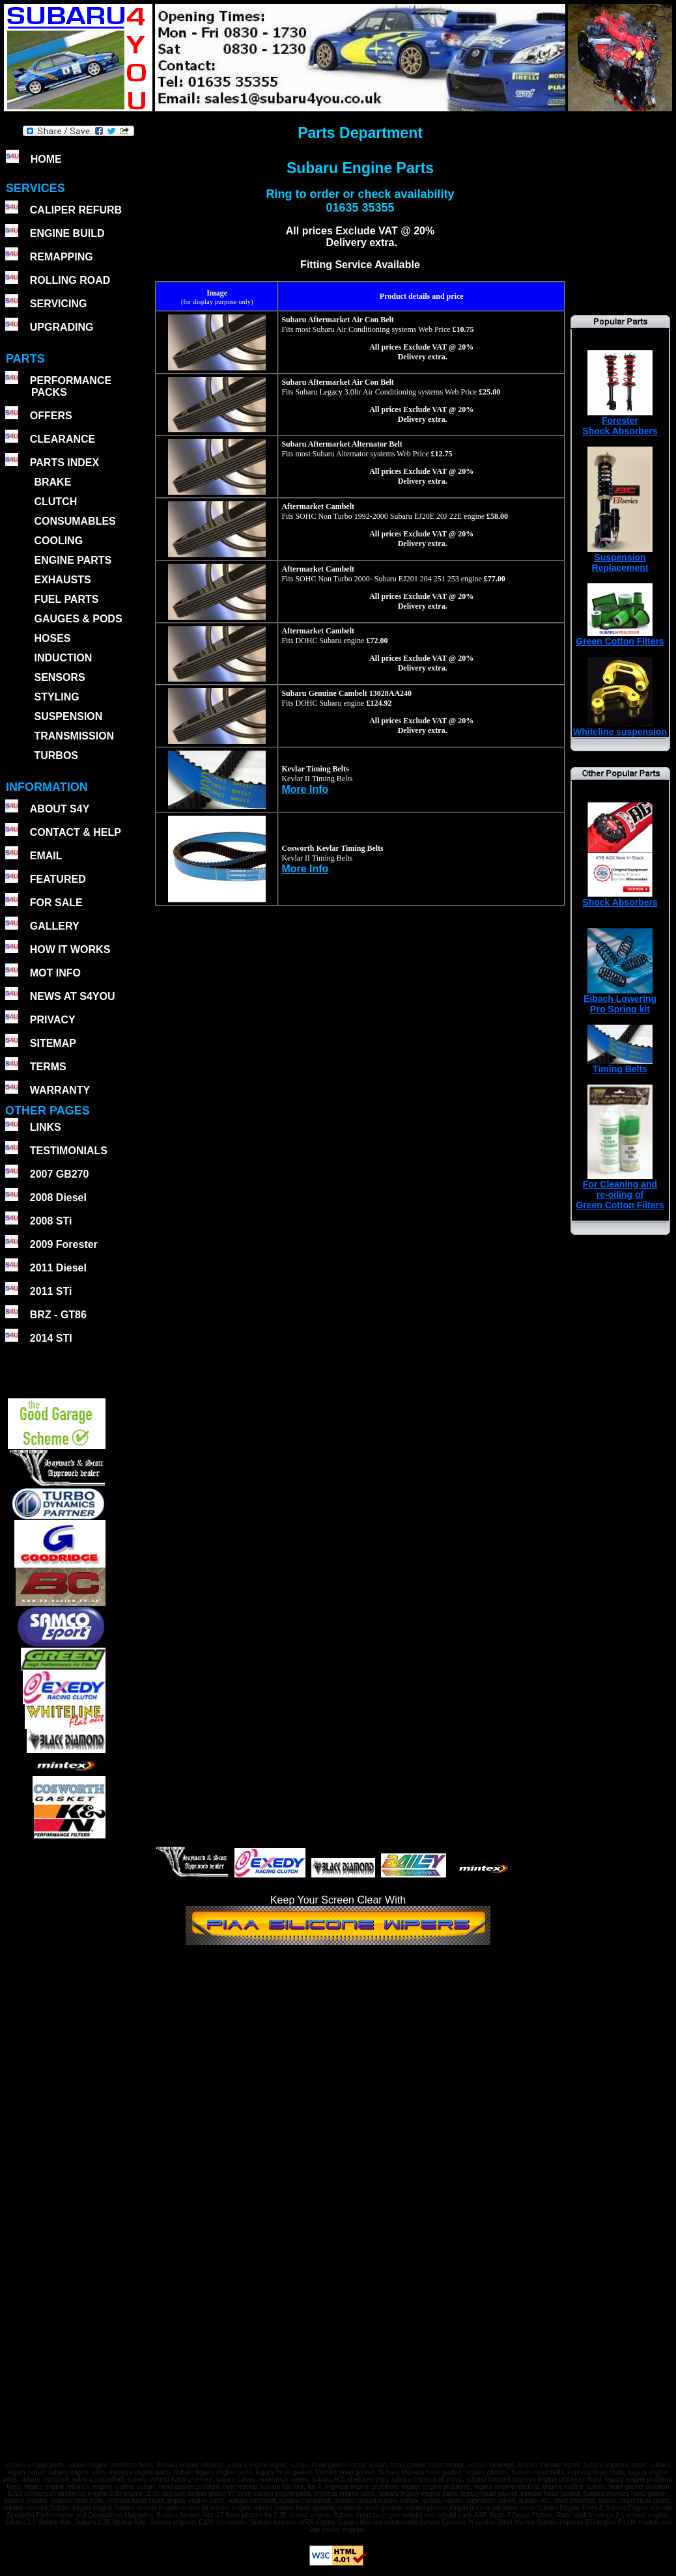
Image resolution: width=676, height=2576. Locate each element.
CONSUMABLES (74, 521)
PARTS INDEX (64, 462)
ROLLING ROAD (70, 280)
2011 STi (51, 1291)
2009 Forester (64, 1244)
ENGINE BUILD (67, 233)
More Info (304, 789)
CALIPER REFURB (76, 209)
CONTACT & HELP (75, 832)
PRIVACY (53, 1019)
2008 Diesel (58, 1197)
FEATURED (58, 879)
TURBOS (56, 755)
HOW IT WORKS (70, 949)
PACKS (48, 392)
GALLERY (54, 926)
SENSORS (59, 677)
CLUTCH (55, 501)
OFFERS (51, 415)
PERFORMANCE (70, 380)
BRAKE (52, 482)
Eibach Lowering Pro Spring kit (620, 999)
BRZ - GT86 (58, 1314)
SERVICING (58, 303)
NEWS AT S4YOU (72, 996)
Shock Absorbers (619, 898)
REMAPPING (61, 256)
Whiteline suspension (620, 727)
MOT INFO (55, 972)
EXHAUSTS (62, 579)
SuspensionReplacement (620, 558)
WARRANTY (60, 1090)
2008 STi (51, 1220)
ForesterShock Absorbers (619, 421)
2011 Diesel (58, 1267)
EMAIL (46, 855)
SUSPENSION (68, 716)
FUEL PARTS (66, 599)
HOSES (52, 638)
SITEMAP (53, 1043)
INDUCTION (63, 657)
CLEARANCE (62, 439)
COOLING (58, 540)
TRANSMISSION (74, 735)
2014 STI (51, 1338)
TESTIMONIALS (68, 1150)
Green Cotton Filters (620, 637)
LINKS (45, 1127)
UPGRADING (62, 327)
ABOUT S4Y (60, 808)
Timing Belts (620, 1064)
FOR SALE (56, 902)
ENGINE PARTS (72, 560)
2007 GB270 (59, 1174)
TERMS (48, 1066)
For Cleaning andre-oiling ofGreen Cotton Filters (620, 1190)
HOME (46, 159)
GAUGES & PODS (78, 618)
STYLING (56, 696)
